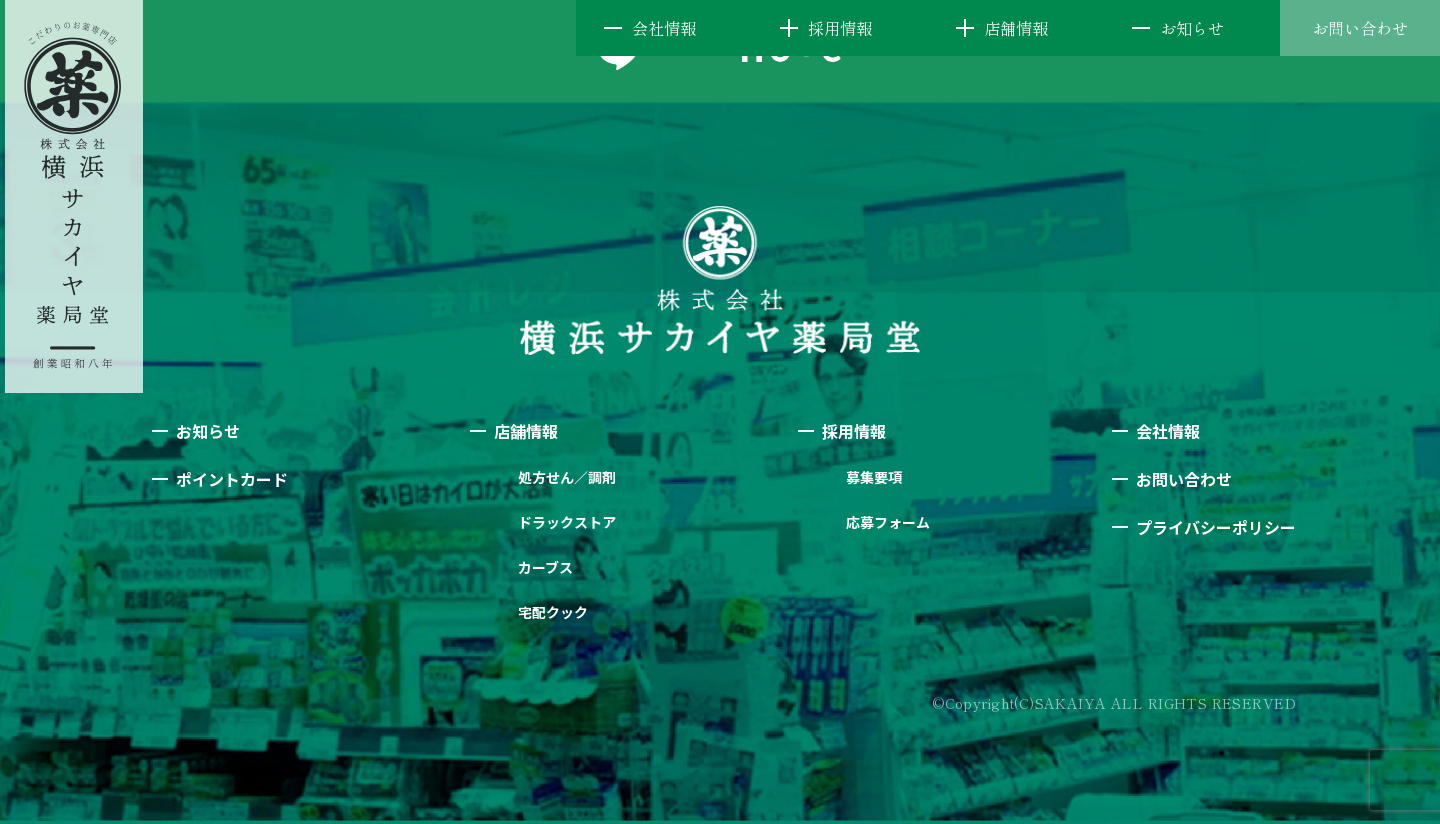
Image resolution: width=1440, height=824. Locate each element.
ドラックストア (567, 522)
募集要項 (874, 477)
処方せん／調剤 (567, 477)
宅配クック (553, 612)
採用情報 (840, 28)
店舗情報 (1016, 28)
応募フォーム (888, 522)
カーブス (545, 567)
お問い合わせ (1360, 28)
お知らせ (1192, 28)
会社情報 (664, 28)
